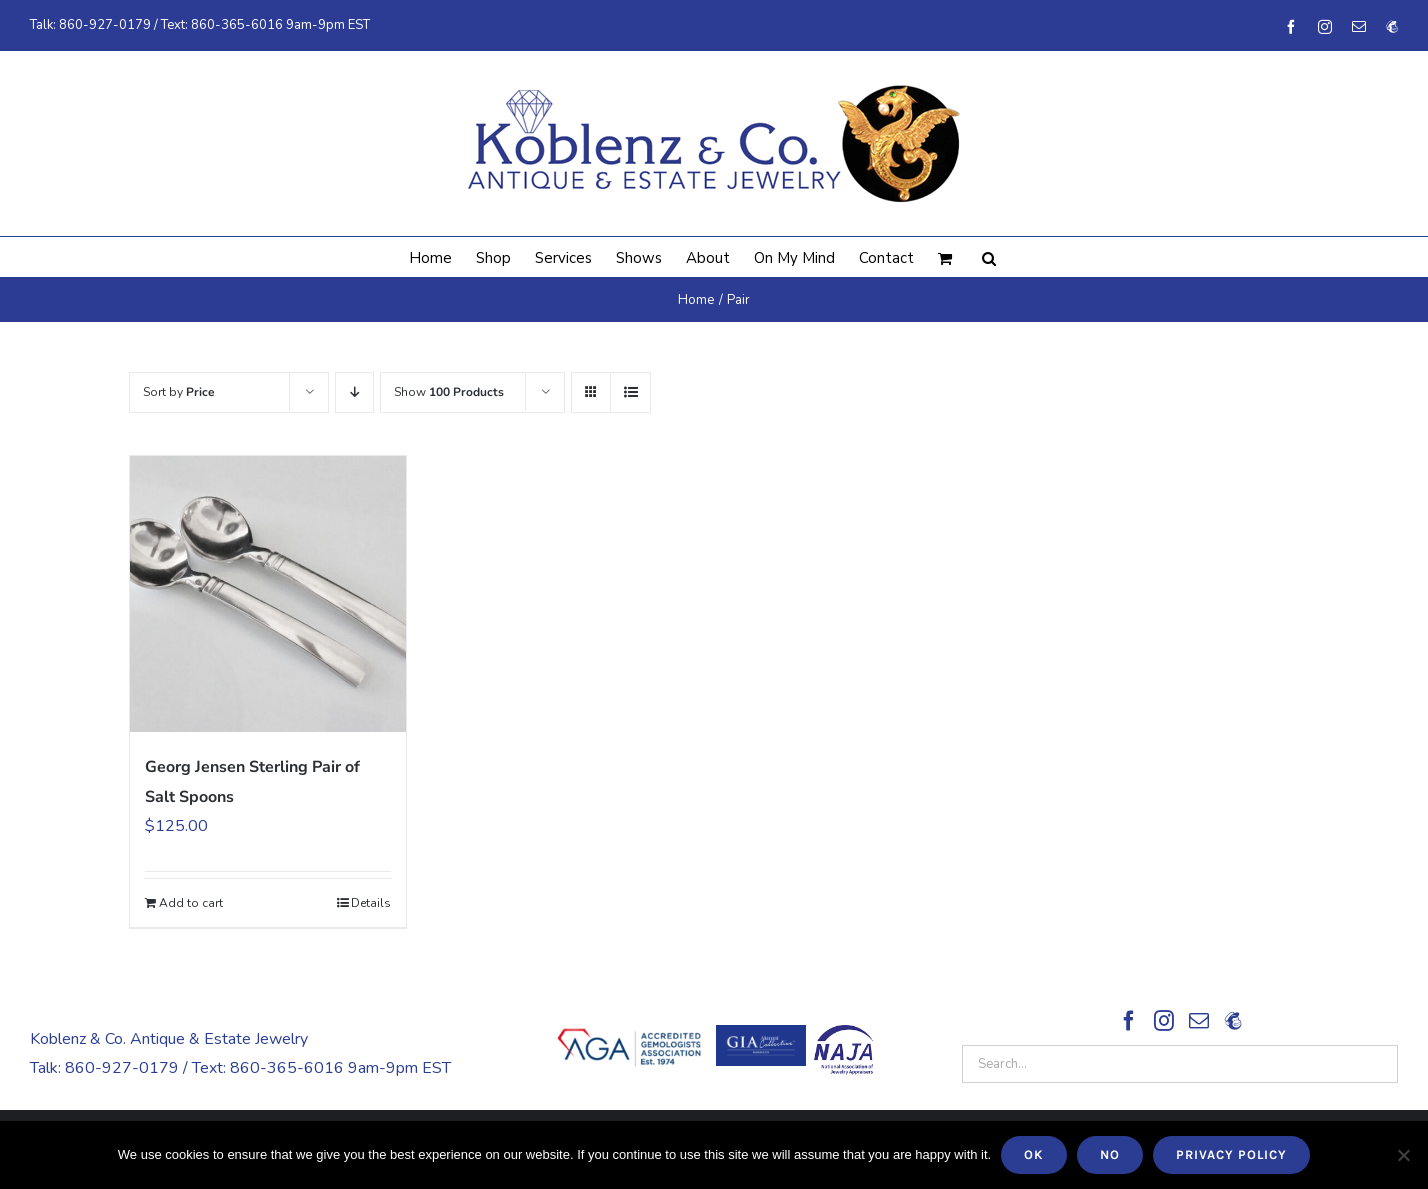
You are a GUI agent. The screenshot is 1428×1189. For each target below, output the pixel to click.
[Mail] (1199, 1021)
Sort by (179, 392)
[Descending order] (354, 392)
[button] (989, 257)
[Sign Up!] (1233, 1021)
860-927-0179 (105, 25)
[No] (1403, 1155)
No (1110, 1154)
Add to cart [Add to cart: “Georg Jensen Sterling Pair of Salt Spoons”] (191, 903)
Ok (1034, 1154)
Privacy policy (1231, 1154)
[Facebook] (1129, 1021)
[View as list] (630, 392)
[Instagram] (1164, 1021)
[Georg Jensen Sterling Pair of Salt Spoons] (268, 594)
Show (449, 392)
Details (371, 903)
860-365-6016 (237, 25)
